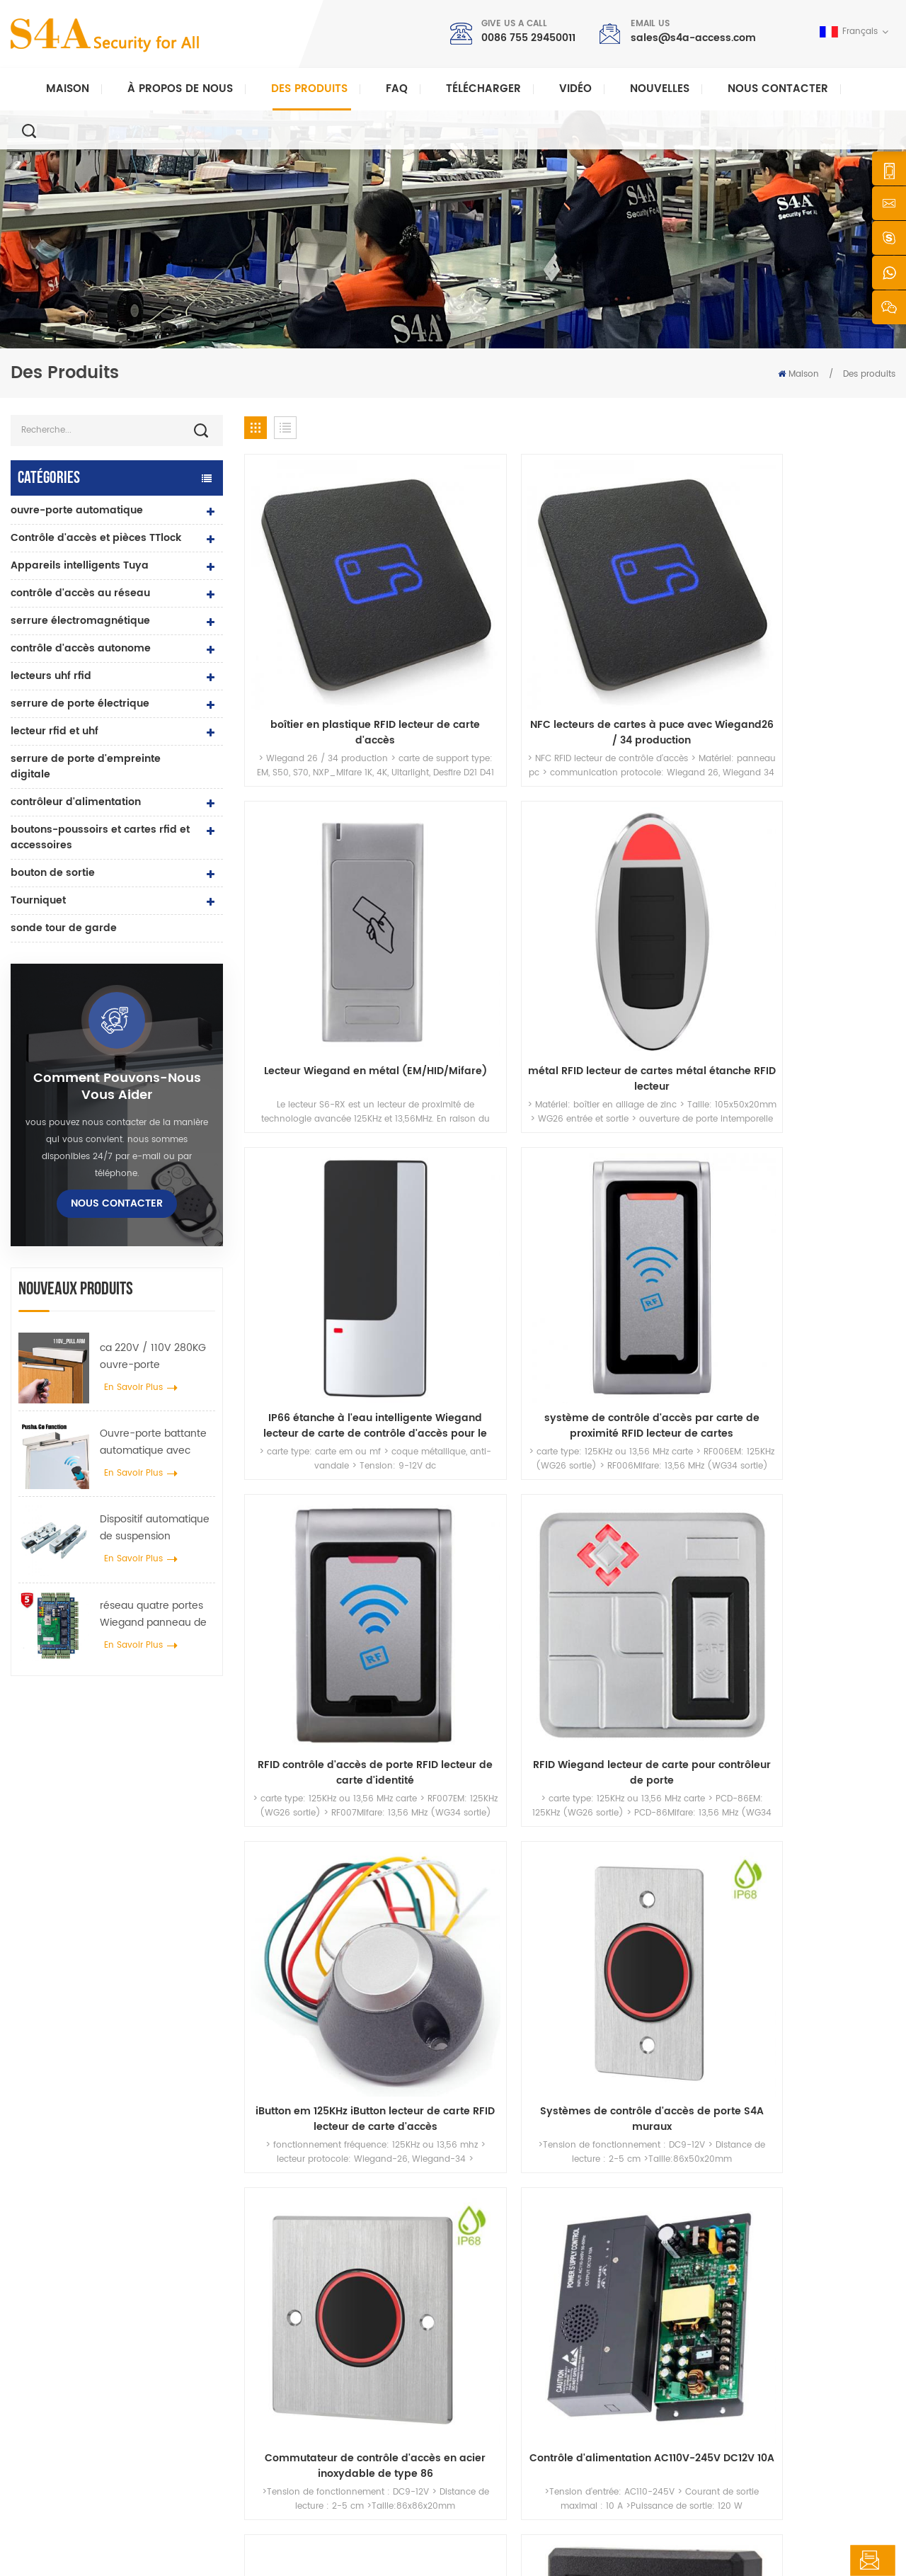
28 (640, 1427)
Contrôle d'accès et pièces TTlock (96, 538)
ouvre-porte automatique (77, 510)
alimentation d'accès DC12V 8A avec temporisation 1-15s (320, 1331)
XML (327, 2552)
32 (776, 1427)
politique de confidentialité (405, 2552)
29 (675, 1427)
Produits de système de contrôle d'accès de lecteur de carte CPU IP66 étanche (819, 1331)
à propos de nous (521, 2292)
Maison (67, 89)
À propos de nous (180, 89)
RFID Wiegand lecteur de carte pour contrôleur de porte (820, 858)
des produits (510, 2315)
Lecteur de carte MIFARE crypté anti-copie (653, 1331)
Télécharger (483, 89)
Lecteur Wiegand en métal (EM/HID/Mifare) (653, 622)
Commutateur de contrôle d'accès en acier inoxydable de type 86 (653, 1095)
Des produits (309, 89)
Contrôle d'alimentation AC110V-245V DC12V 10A (820, 1095)
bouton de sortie (53, 873)
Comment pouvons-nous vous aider (117, 1087)
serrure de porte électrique (80, 703)
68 (841, 1427)
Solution (501, 2360)
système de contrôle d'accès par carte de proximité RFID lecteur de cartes (487, 858)
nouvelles (659, 89)
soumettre (656, 2104)
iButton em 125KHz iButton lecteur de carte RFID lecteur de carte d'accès (321, 1095)
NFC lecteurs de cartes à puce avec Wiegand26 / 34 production (487, 622)
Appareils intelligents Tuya (80, 565)
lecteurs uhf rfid (51, 676)
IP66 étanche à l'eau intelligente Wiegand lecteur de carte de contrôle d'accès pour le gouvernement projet (320, 858)
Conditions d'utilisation (532, 2451)
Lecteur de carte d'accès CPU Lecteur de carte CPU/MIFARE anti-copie (486, 1331)
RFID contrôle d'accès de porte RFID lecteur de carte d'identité (653, 858)
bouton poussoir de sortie (330, 2269)
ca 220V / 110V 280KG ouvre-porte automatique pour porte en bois (153, 1357)
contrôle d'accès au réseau (80, 593)
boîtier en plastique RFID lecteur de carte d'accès (320, 622)
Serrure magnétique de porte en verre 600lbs (354, 2367)
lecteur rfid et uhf (54, 731)
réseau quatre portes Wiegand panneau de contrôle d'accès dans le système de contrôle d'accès (156, 1614)
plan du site (509, 2428)
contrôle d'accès (311, 2315)
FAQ (397, 89)
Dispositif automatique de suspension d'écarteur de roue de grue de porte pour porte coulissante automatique (155, 1528)
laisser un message (819, 2560)
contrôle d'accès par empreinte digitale (359, 2397)
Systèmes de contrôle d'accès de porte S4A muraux (487, 1095)
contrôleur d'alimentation (76, 802)
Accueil (499, 2269)
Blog (493, 2405)
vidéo (575, 89)
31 (743, 1427)
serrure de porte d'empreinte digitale (86, 766)
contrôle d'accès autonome (81, 648)
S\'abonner (688, 2370)
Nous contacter (778, 89)
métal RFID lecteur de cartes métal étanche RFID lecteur (819, 622)
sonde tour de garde (64, 928)
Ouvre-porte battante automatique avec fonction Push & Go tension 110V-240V (153, 1442)
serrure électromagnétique (80, 620)
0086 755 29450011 (528, 38)
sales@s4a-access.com (693, 38)
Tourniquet (38, 900)
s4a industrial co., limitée (91, 2249)
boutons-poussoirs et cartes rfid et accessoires (100, 837)
